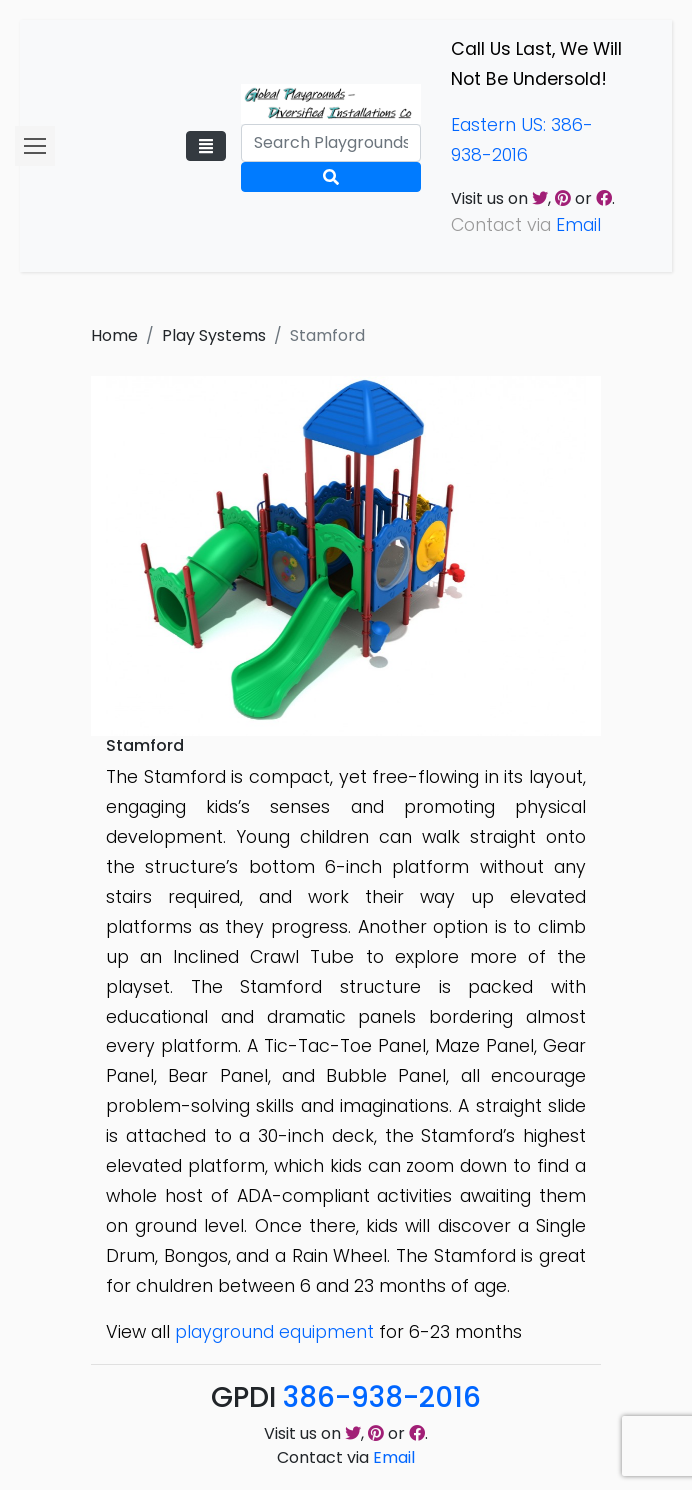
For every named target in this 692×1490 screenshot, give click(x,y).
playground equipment (274, 1332)
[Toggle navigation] (206, 146)
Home (114, 335)
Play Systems (214, 335)
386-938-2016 (382, 1397)
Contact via (346, 1457)
